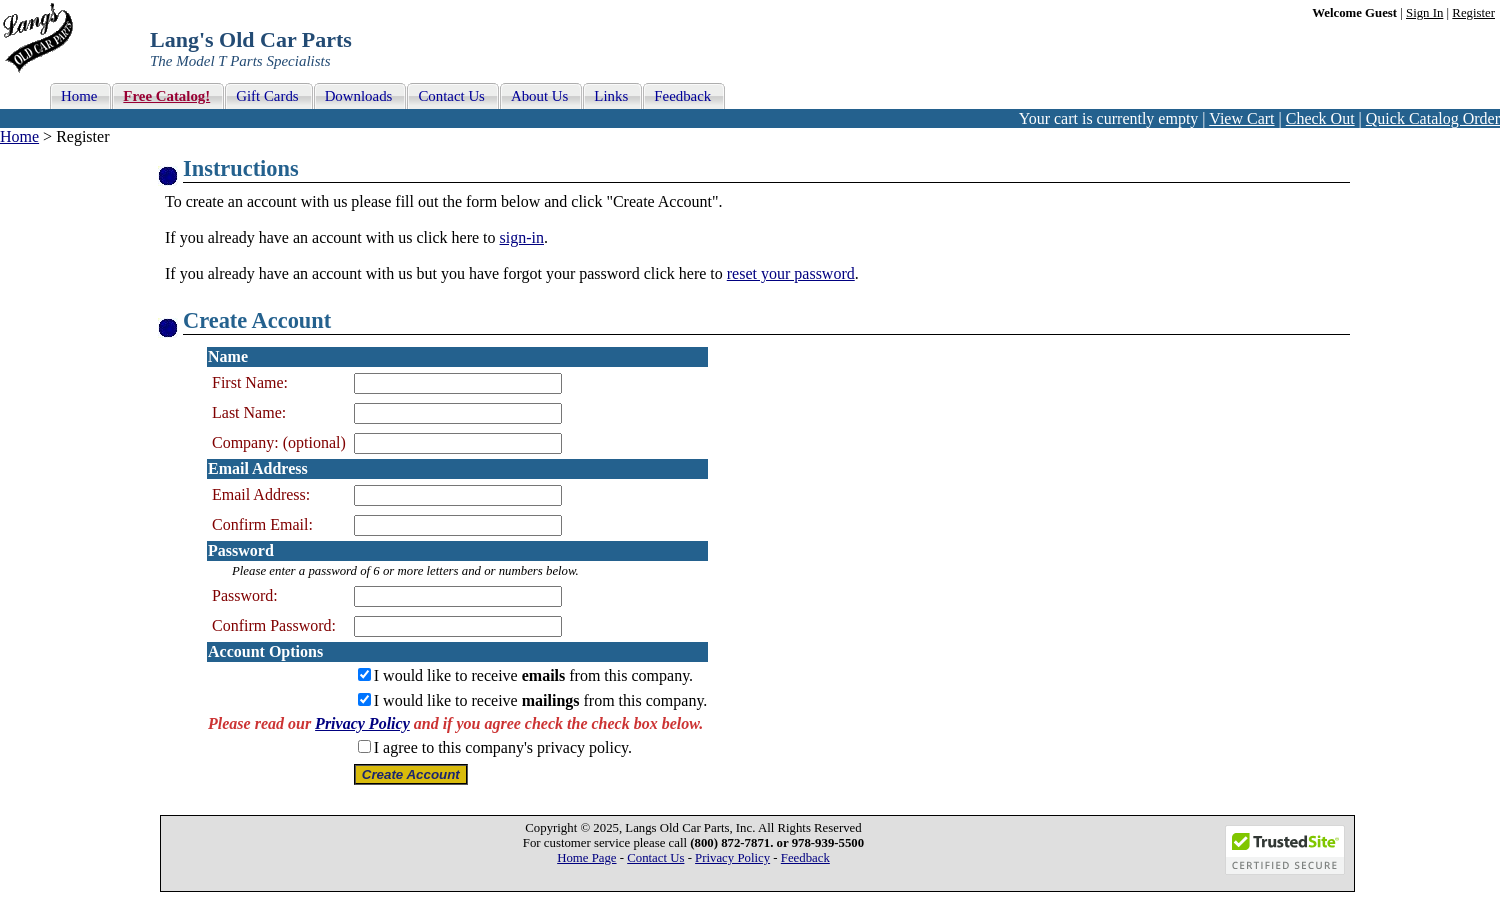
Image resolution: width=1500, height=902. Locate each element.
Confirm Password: (274, 625)
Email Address (258, 468)
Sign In (1424, 13)
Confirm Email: (262, 524)
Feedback (805, 858)
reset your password (791, 273)
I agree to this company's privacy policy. (503, 747)
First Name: (250, 382)
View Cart (1241, 118)
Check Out (1320, 118)
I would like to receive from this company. (533, 675)
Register (1473, 13)
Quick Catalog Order (1433, 118)
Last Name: (249, 412)
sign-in (522, 237)
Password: (245, 595)
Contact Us (655, 858)
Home (19, 136)
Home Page (586, 858)
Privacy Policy (362, 723)
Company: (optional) (279, 442)
